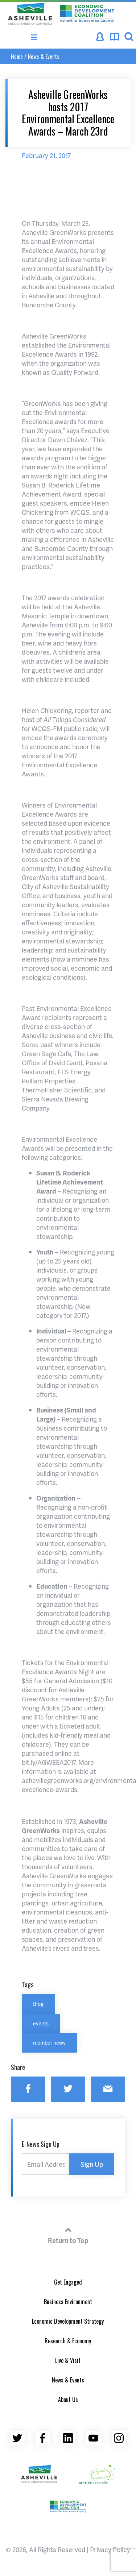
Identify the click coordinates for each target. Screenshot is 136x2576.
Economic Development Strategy (68, 2321)
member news (49, 2042)
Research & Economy (68, 2340)
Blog (38, 2003)
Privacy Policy (110, 2549)
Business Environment (68, 2301)
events (41, 2023)
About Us (68, 2399)
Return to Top (68, 2234)
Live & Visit (68, 2360)
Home (17, 56)
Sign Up (92, 2164)
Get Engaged (68, 2282)
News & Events (43, 56)
